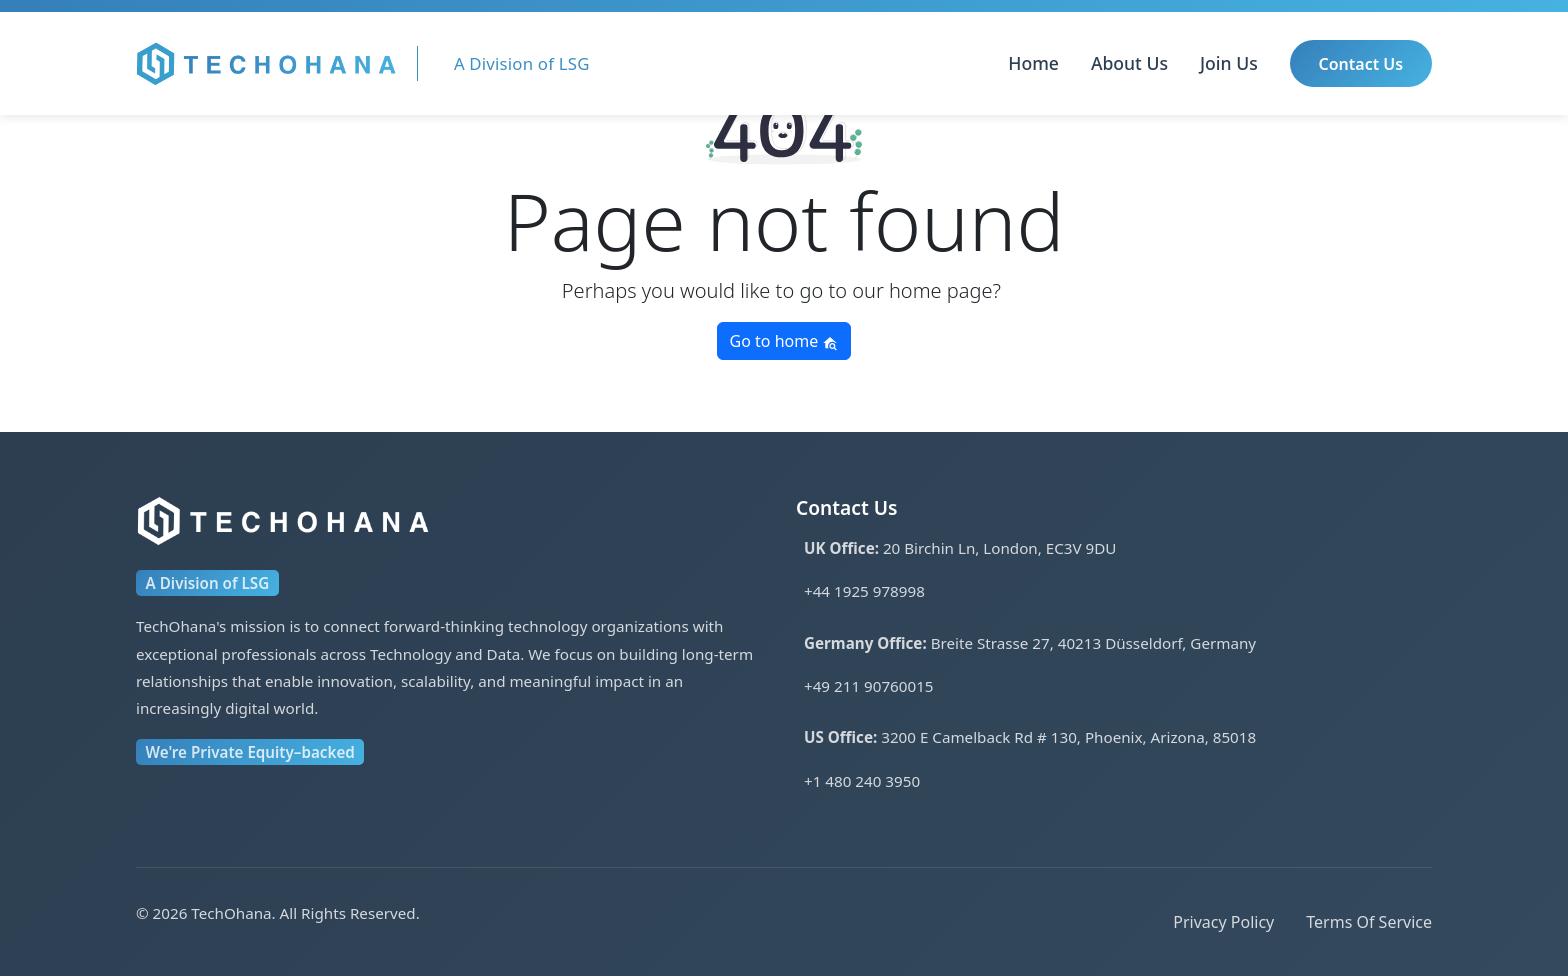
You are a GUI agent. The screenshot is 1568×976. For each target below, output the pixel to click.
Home (1033, 63)
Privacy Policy (1223, 922)
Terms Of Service (1369, 922)
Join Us (1229, 63)
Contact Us (1361, 64)
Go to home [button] (784, 341)
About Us (1129, 63)
